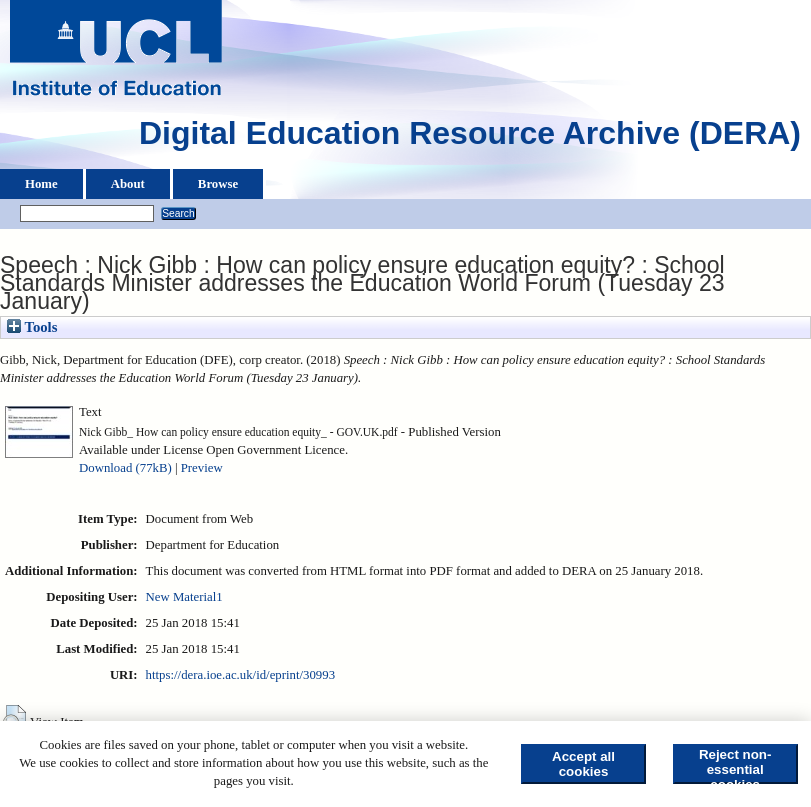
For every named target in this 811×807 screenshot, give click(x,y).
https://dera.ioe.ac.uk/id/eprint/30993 (240, 675)
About (128, 184)
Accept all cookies (583, 764)
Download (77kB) (125, 468)
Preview (202, 468)
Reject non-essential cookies (735, 765)
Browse (218, 184)
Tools (32, 327)
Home (41, 184)
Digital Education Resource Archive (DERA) (470, 138)
